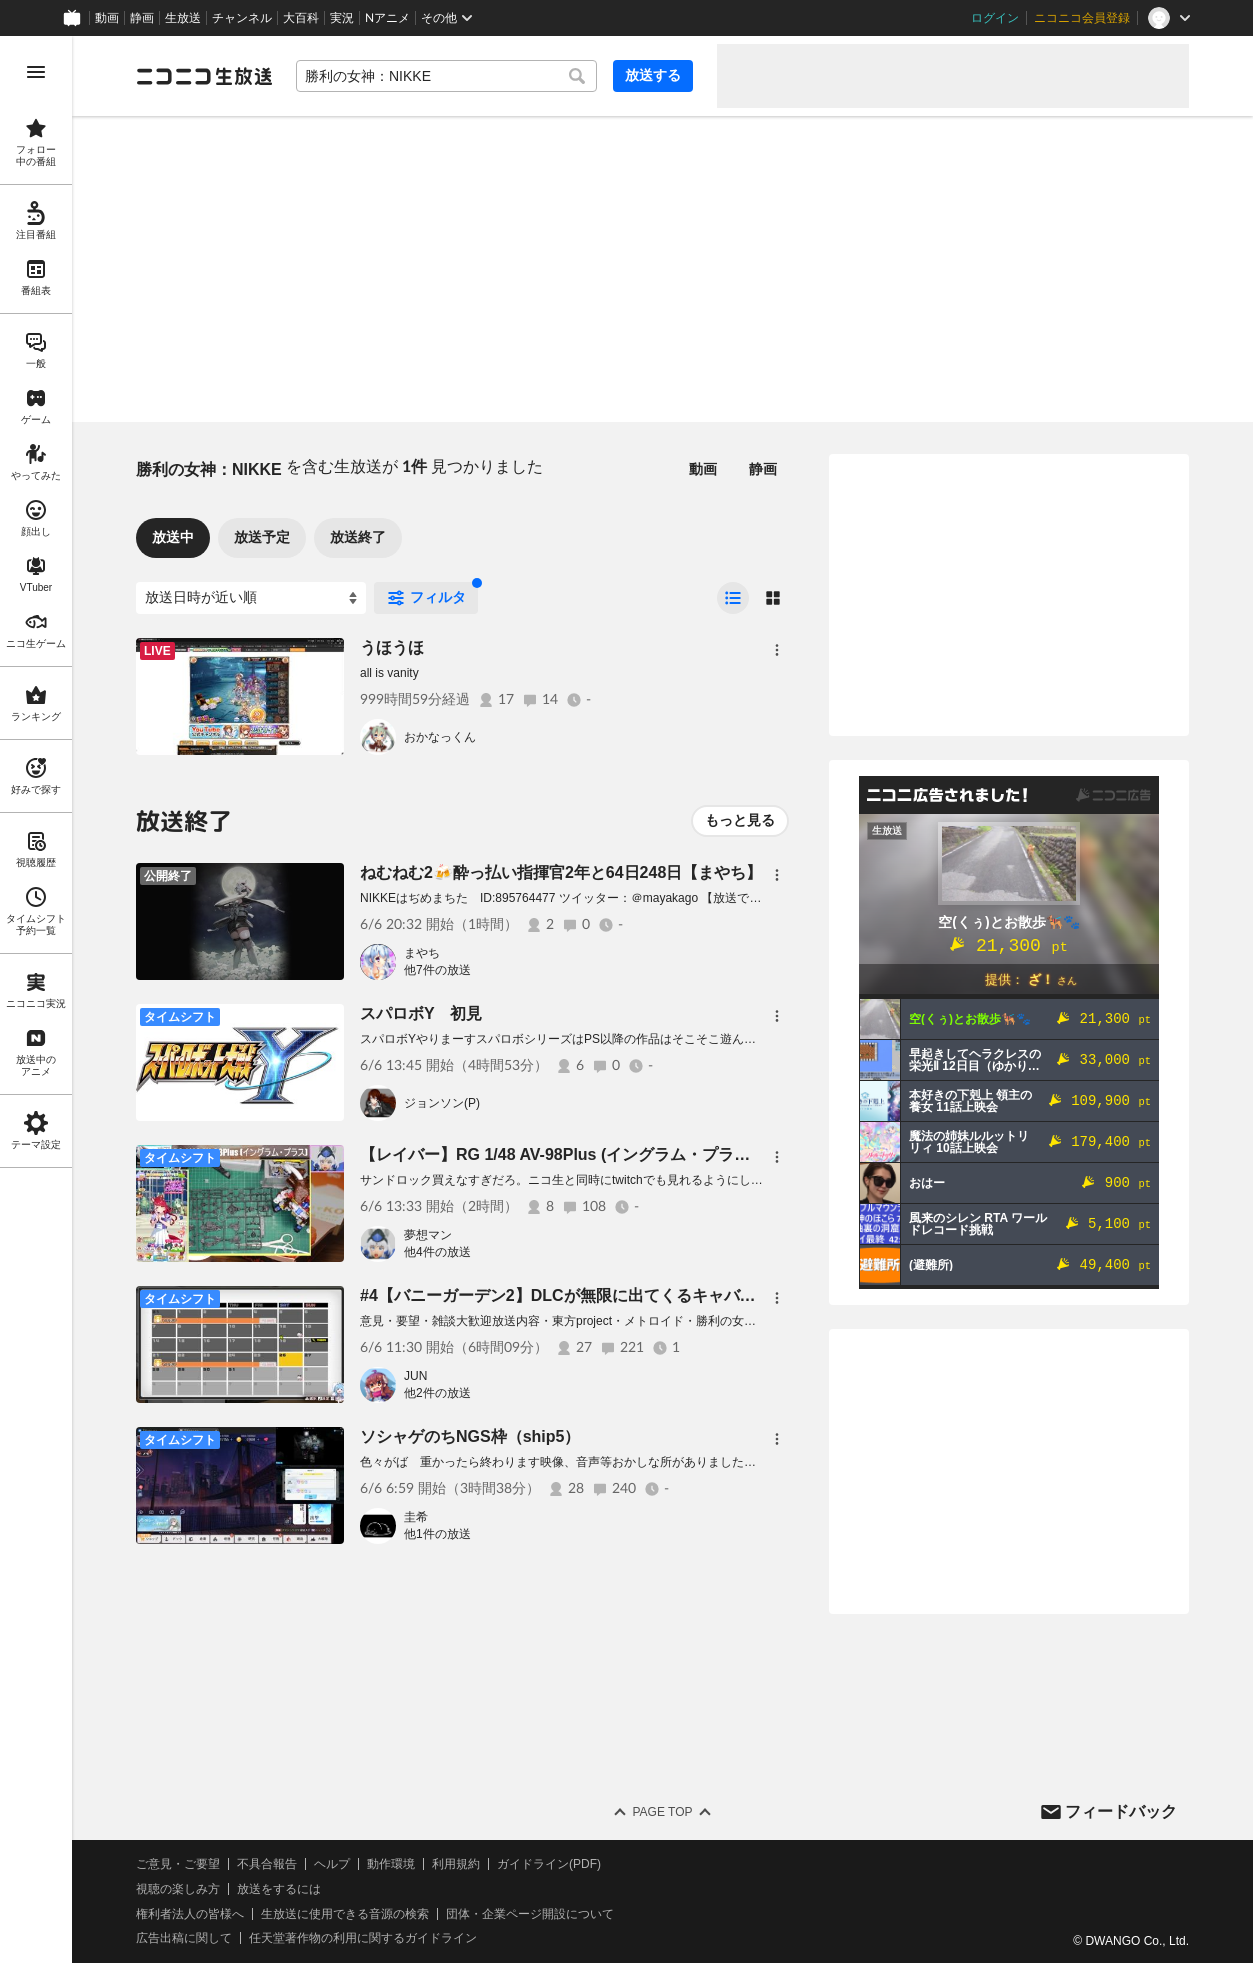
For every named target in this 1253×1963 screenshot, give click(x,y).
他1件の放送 (437, 1534)
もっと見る (740, 820)
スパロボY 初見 (421, 1013)
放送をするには (279, 1889)
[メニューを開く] (36, 72)
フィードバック (1121, 1811)
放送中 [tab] (173, 537)
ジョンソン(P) (442, 1103)
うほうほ (392, 647)
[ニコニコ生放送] (204, 76)
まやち (422, 953)
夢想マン (428, 1235)
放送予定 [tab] (262, 537)
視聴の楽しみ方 (178, 1889)
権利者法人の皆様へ (190, 1914)
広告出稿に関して (184, 1938)
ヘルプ (332, 1864)
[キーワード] (446, 76)
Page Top (662, 1812)
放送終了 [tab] (358, 537)
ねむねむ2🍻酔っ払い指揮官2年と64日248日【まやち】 (561, 872)
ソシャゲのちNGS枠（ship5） (470, 1436)
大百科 (301, 18)
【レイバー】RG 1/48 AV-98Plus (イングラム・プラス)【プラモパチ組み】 (630, 1154)
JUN (415, 1376)
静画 (142, 18)
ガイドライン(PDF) (549, 1864)
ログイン (995, 18)
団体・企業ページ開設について (530, 1914)
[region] (36, 999)
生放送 (183, 18)
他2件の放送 (437, 1393)
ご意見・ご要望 (178, 1864)
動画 (107, 18)
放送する (653, 75)
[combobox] (446, 76)
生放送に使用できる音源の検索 (345, 1914)
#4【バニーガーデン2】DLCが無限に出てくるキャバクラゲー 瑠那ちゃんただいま (656, 1295)
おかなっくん (440, 737)
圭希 (416, 1517)
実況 (342, 18)
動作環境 (391, 1864)
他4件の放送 (437, 1252)
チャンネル (242, 18)
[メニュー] (777, 650)
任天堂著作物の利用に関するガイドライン (363, 1938)
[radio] (733, 598)
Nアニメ (387, 18)
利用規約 (456, 1864)
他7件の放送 (437, 970)
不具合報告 (267, 1864)
